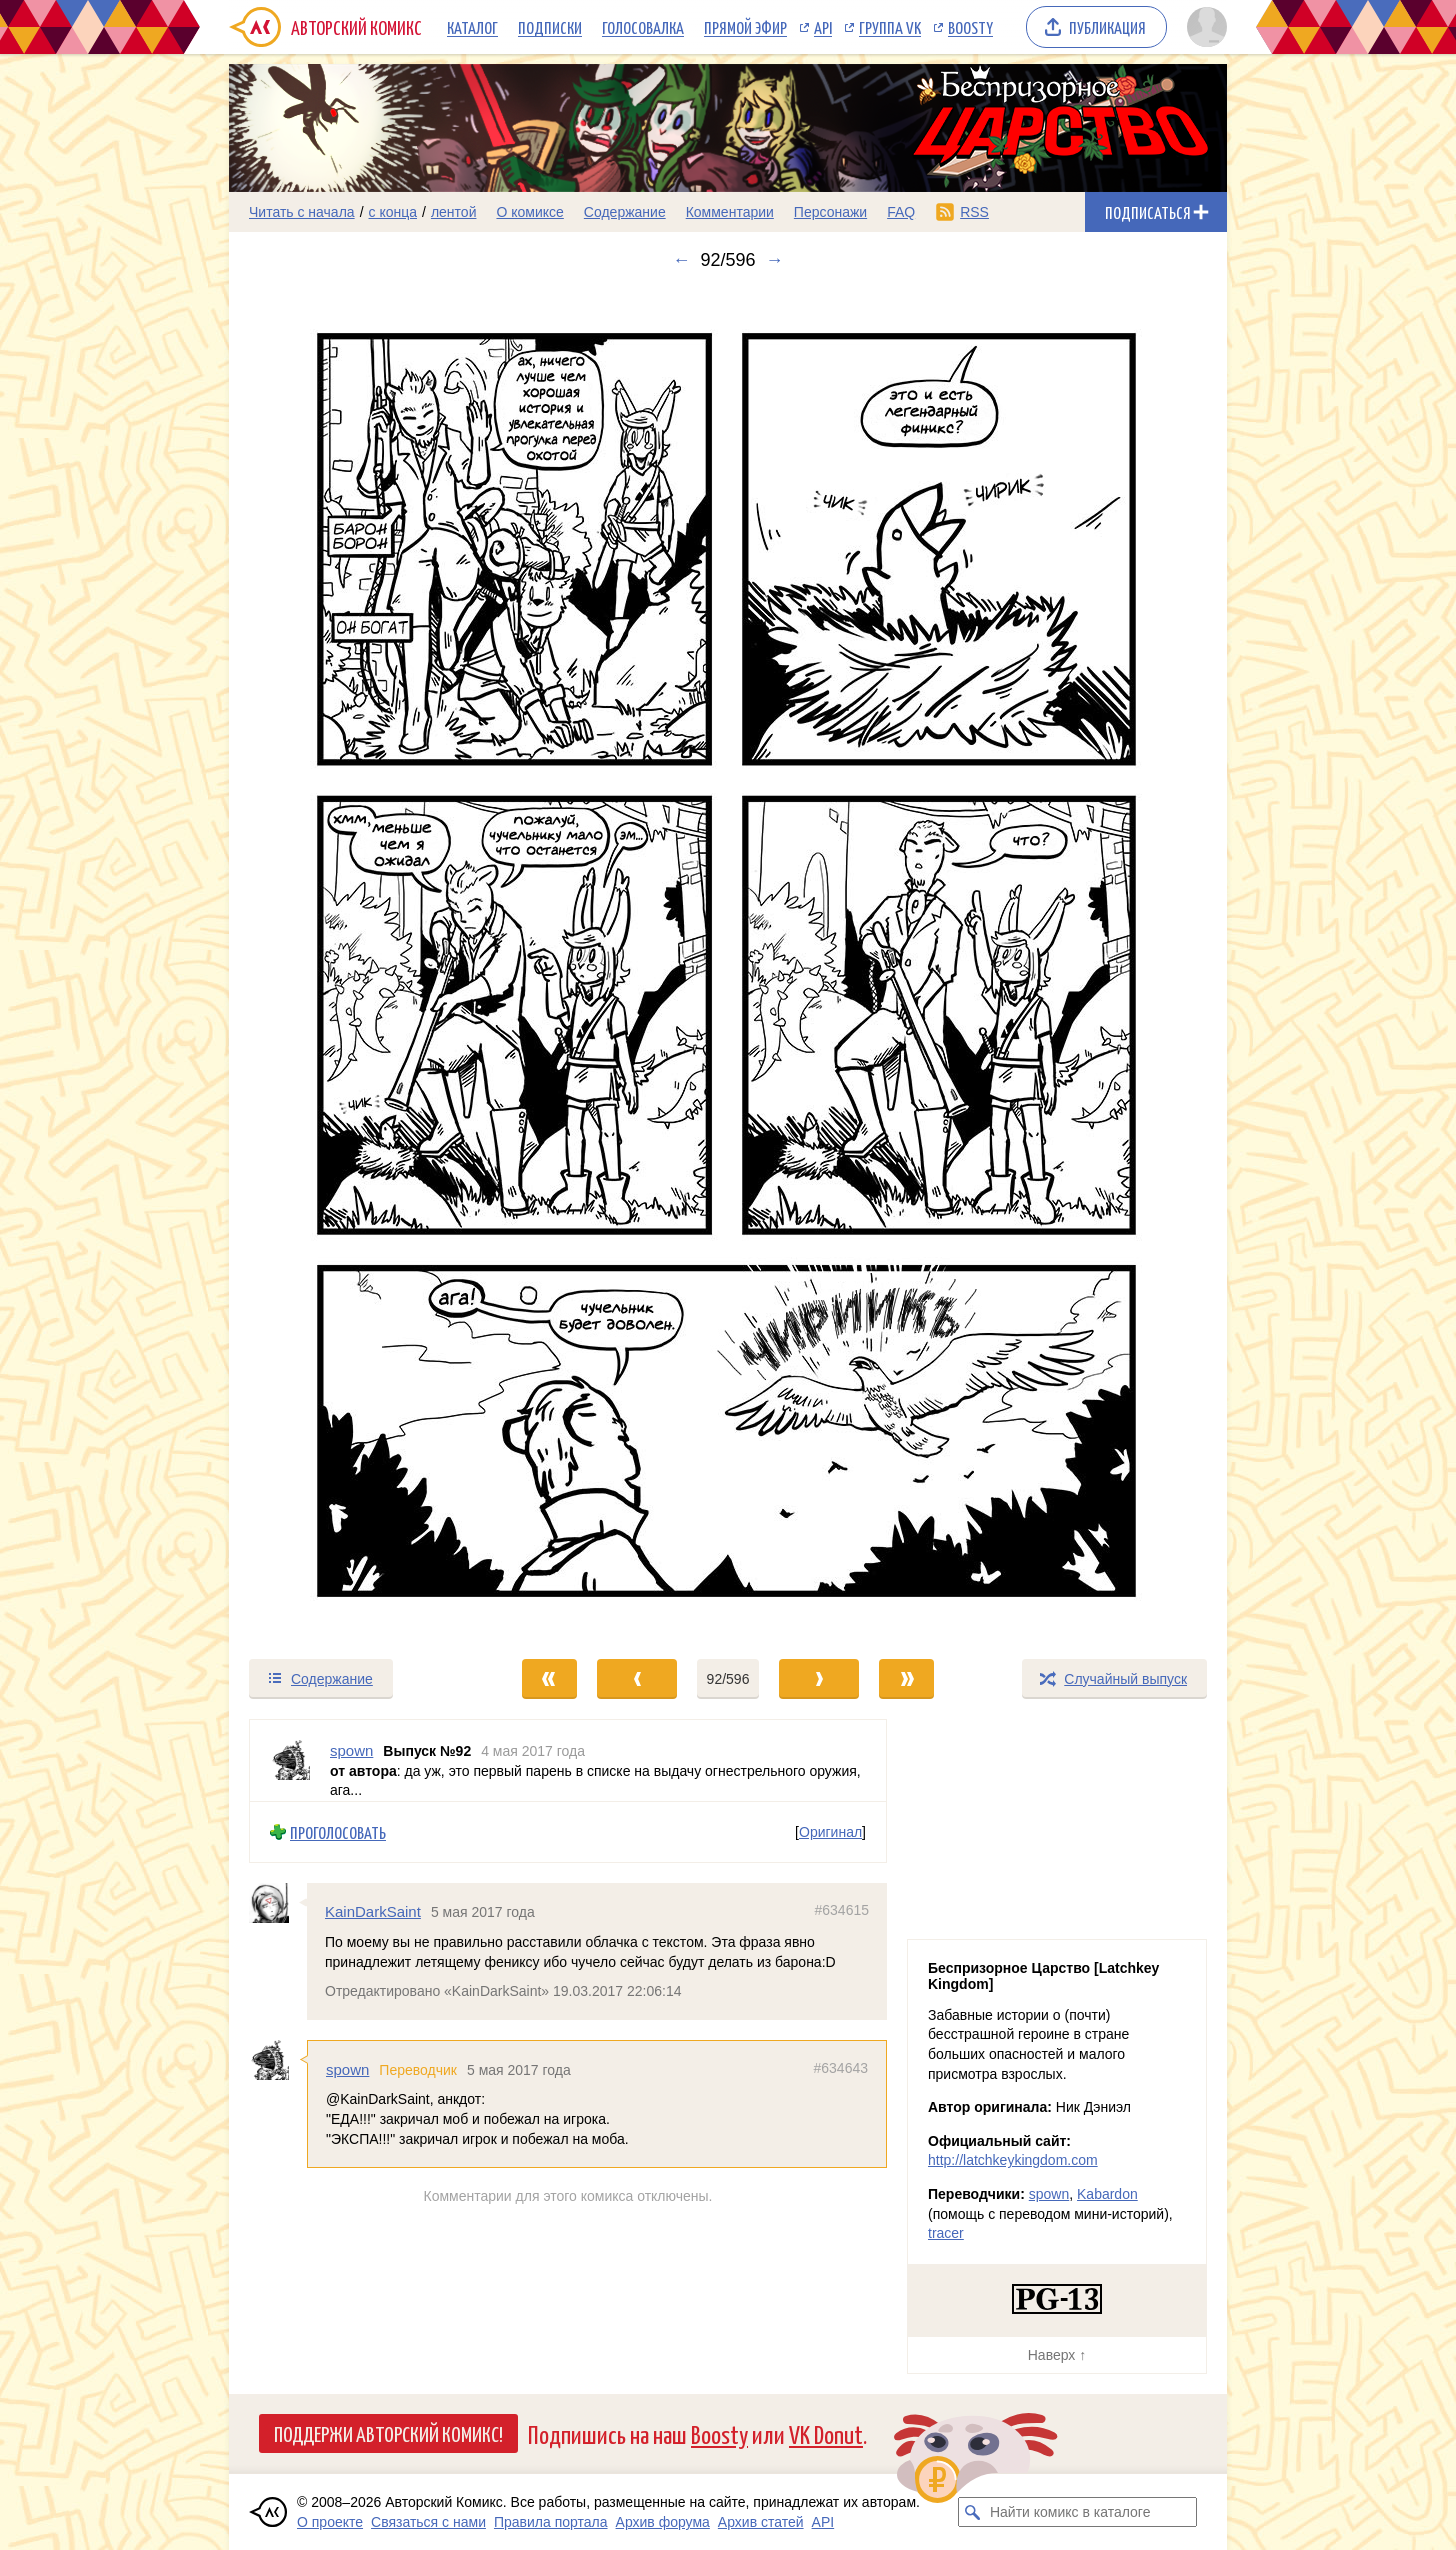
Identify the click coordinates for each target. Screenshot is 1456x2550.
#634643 (840, 2068)
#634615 (841, 1910)
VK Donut (826, 2433)
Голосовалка (643, 27)
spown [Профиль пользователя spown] (351, 1750)
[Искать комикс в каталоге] (973, 2512)
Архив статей (761, 2522)
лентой (454, 212)
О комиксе (529, 212)
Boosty (970, 27)
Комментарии (730, 212)
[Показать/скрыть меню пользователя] (1203, 27)
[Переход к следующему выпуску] (728, 964)
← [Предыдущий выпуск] (681, 260)
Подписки (550, 27)
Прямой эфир (745, 27)
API (823, 27)
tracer (946, 2233)
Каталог (472, 27)
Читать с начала (302, 212)
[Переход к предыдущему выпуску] (354, 964)
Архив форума (663, 2522)
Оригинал (830, 1832)
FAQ (901, 212)
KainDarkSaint (373, 1911)
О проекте (330, 2522)
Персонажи (830, 212)
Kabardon (1107, 2194)
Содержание (625, 212)
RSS (974, 212)
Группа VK (890, 27)
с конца (393, 212)
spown (347, 2069)
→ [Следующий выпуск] (775, 260)
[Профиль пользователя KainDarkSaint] (278, 1903)
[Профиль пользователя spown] (290, 1760)
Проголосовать (338, 1831)
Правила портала (551, 2522)
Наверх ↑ (1057, 2355)
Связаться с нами (428, 2522)
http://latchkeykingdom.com (1013, 2160)
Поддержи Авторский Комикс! (388, 2433)
